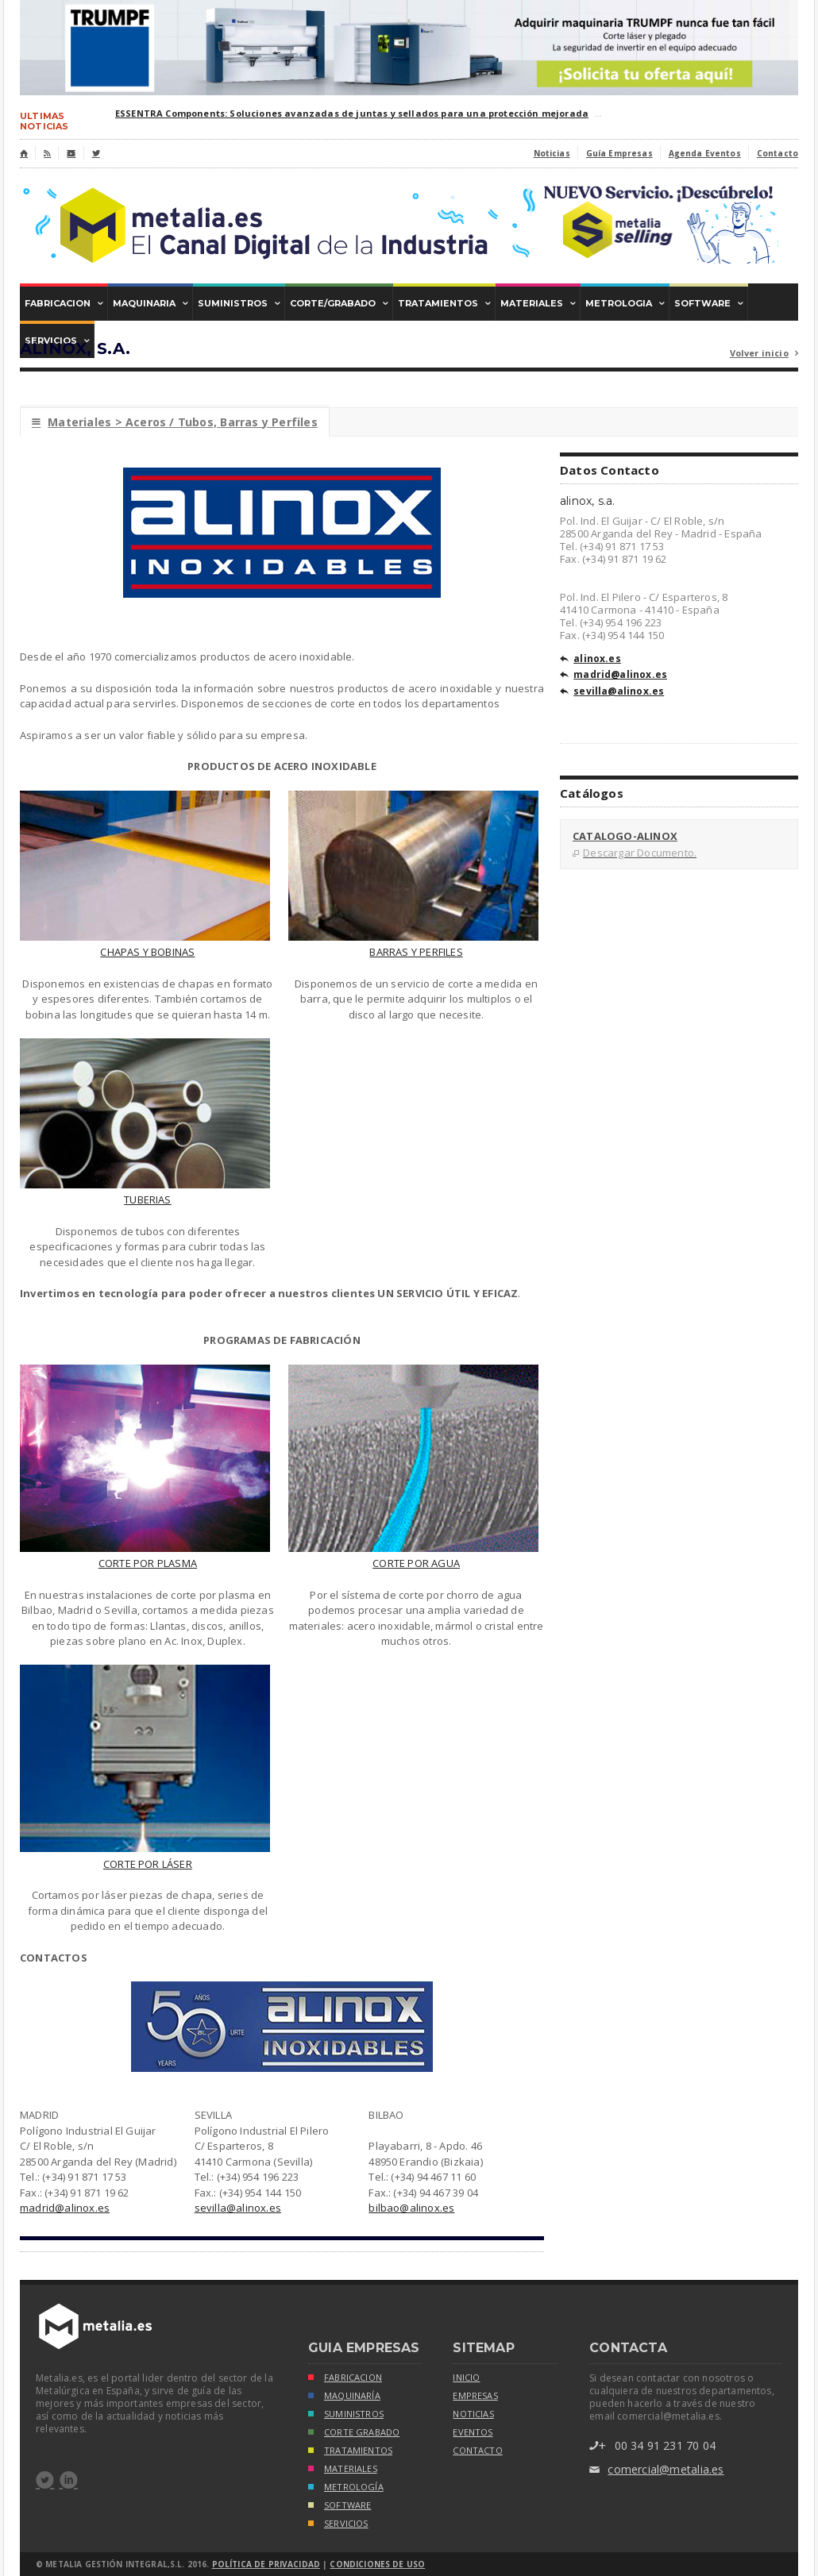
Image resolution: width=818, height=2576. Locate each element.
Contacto (777, 153)
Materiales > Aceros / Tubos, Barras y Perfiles (175, 421)
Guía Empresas (619, 153)
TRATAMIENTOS (350, 2452)
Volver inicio (764, 353)
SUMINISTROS (346, 2415)
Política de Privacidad (266, 2564)
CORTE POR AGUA (416, 1563)
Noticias (552, 153)
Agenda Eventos (705, 153)
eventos (472, 2432)
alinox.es (590, 660)
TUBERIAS (148, 1199)
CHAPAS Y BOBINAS (147, 952)
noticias (473, 2414)
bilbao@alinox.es (411, 2208)
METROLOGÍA (346, 2488)
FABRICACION (345, 2378)
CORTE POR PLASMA (147, 1563)
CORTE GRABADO (353, 2433)
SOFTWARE (339, 2506)
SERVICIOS (338, 2525)
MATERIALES (342, 2470)
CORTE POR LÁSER (147, 1864)
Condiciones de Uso (377, 2564)
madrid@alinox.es (65, 2208)
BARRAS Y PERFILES (415, 952)
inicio (466, 2377)
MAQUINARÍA (344, 2397)
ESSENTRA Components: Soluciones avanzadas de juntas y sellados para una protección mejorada (351, 113)
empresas (475, 2395)
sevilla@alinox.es (238, 2208)
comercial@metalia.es (656, 2470)
